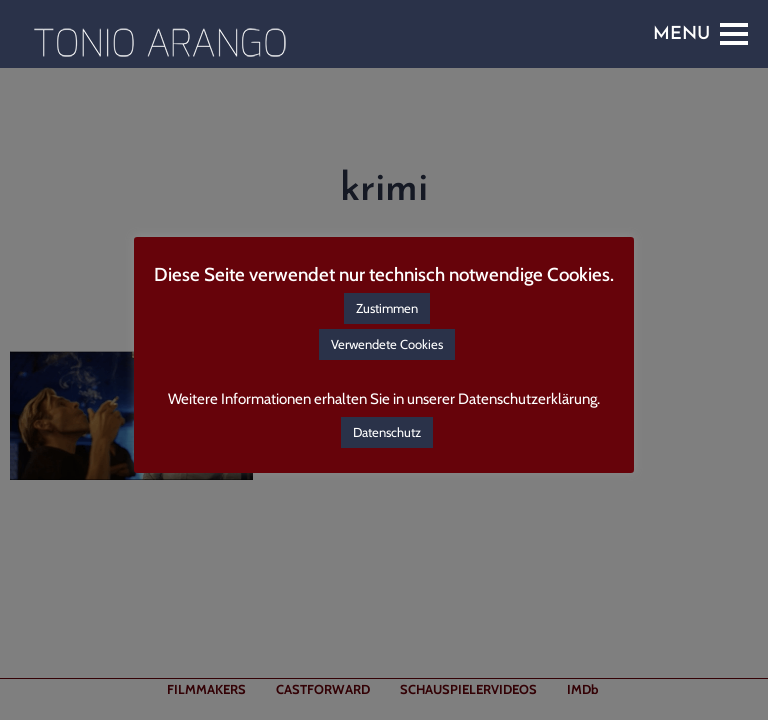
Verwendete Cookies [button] (387, 344)
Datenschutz (387, 432)
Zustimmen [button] (387, 308)
